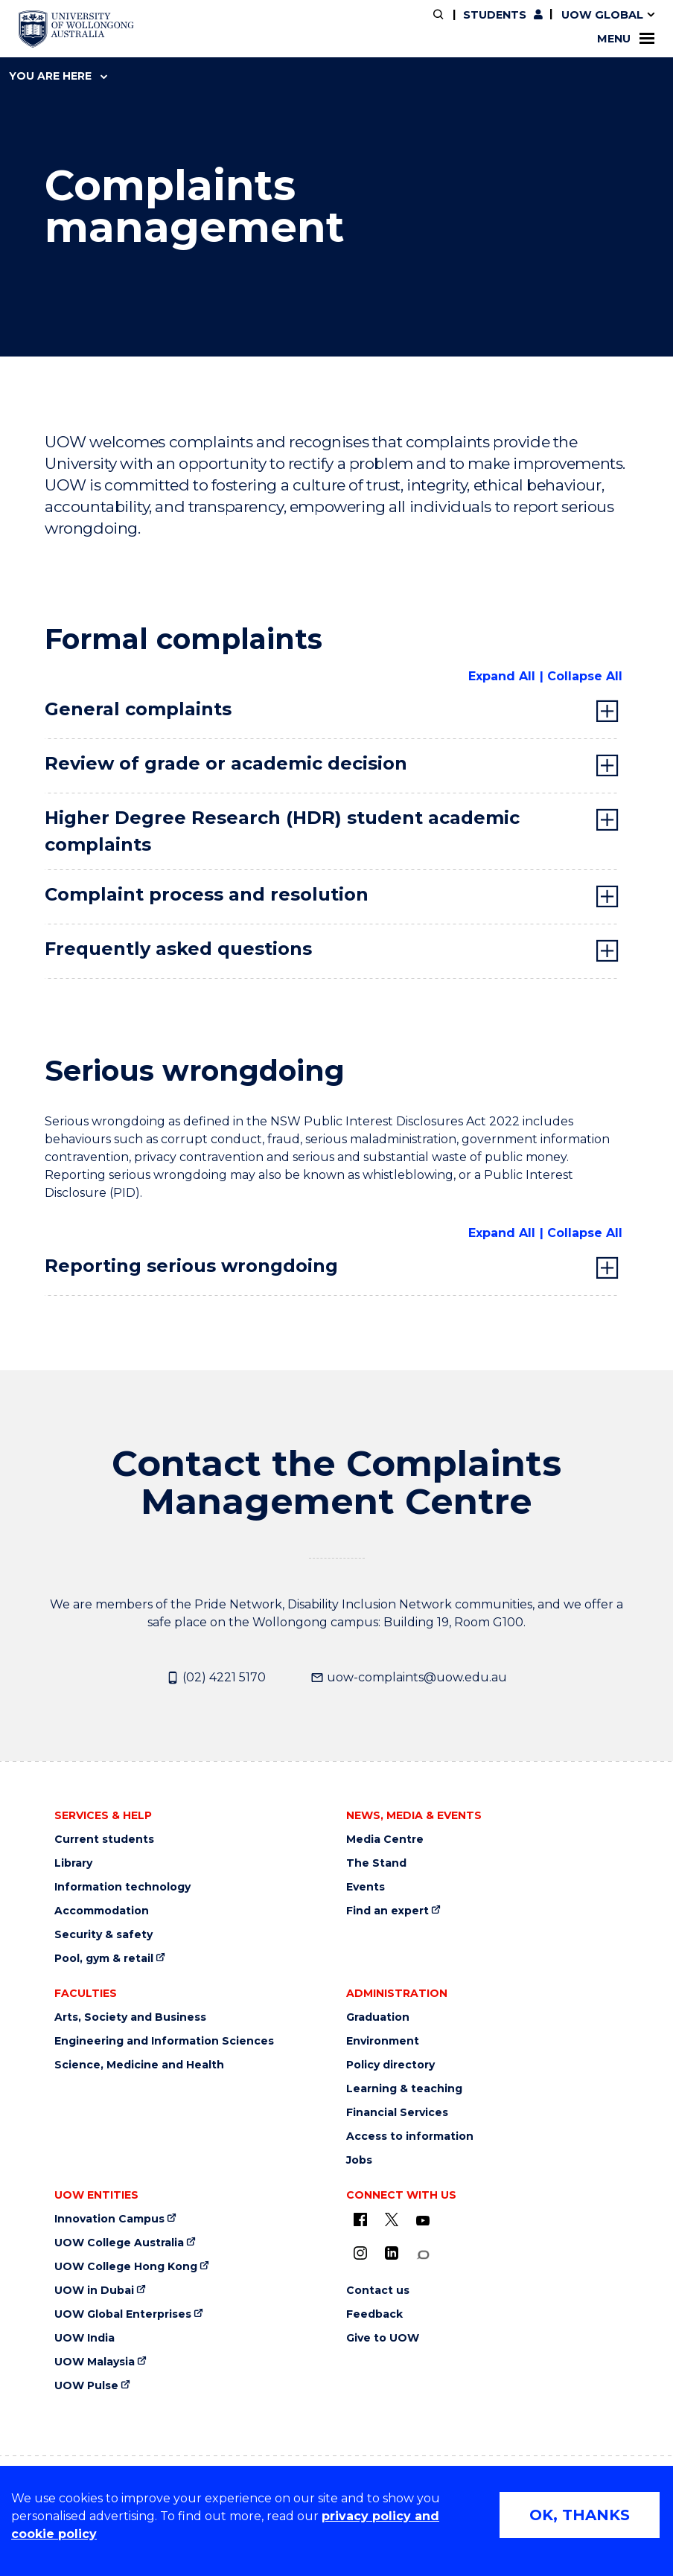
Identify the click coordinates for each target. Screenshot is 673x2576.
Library (73, 1863)
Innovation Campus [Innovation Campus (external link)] (109, 2219)
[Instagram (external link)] (360, 2253)
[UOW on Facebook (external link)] (360, 2219)
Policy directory (390, 2065)
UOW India (84, 2338)
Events (365, 1887)
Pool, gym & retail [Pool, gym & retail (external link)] (103, 1958)
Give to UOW (382, 2338)
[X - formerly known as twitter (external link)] (391, 2219)
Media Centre (385, 1839)
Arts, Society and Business (130, 2017)
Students (494, 15)
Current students (104, 1839)
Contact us (377, 2290)
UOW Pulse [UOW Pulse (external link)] (86, 2386)
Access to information (409, 2136)
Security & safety (103, 1934)
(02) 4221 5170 (216, 1677)
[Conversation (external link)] (423, 2255)
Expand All (501, 676)
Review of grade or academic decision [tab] (226, 763)
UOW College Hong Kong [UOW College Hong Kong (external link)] (125, 2266)
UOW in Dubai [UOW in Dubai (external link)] (94, 2290)
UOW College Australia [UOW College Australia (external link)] (119, 2243)
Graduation (377, 2017)
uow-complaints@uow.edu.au (408, 1677)
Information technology (122, 1887)
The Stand (376, 1863)
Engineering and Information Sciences (164, 2041)
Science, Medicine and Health (139, 2065)
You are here (58, 76)
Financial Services (397, 2112)
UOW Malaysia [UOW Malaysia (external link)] (94, 2362)
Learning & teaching (404, 2089)
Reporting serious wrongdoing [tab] (191, 1265)
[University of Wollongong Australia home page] (76, 29)
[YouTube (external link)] (423, 2221)
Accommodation (101, 1911)
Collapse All (584, 676)
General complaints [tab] (138, 709)
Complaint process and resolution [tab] (207, 894)
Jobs (359, 2160)
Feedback (374, 2314)
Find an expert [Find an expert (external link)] (387, 1911)
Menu (625, 38)
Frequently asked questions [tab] (178, 948)
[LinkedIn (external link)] (391, 2253)
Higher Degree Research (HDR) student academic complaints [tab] (282, 831)
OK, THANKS (579, 2515)
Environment (382, 2041)
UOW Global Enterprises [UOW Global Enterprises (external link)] (122, 2314)
